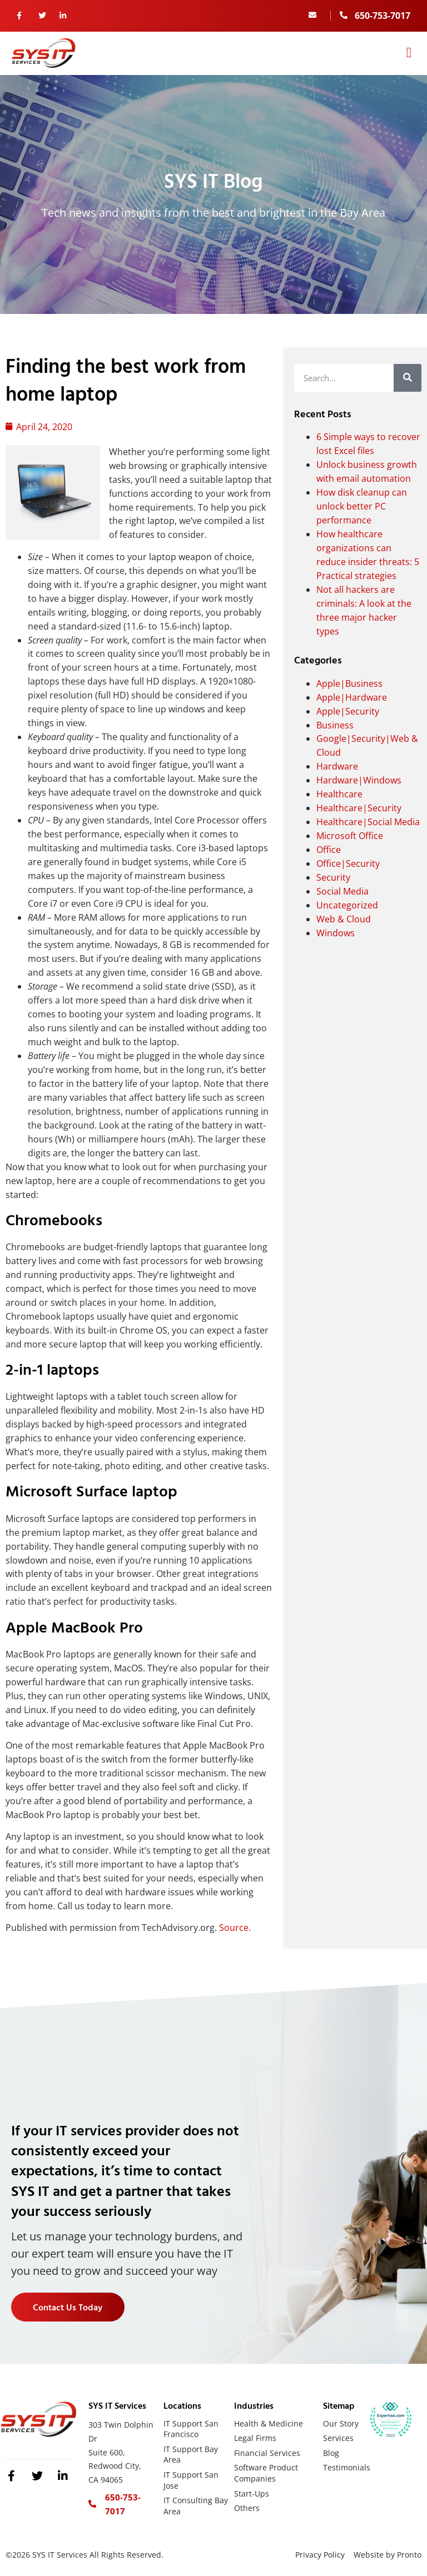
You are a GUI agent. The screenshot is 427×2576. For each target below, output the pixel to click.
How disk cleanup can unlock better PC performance (361, 506)
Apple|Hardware (351, 697)
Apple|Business (349, 683)
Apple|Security (347, 711)
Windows (335, 933)
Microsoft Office (349, 836)
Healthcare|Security (358, 808)
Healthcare (339, 794)
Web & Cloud (343, 919)
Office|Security (348, 863)
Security (333, 877)
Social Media (342, 891)
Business (335, 725)
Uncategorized (347, 905)
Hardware (337, 766)
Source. (235, 1927)
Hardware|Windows (358, 780)
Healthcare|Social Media (368, 822)
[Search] (407, 378)
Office (328, 849)
